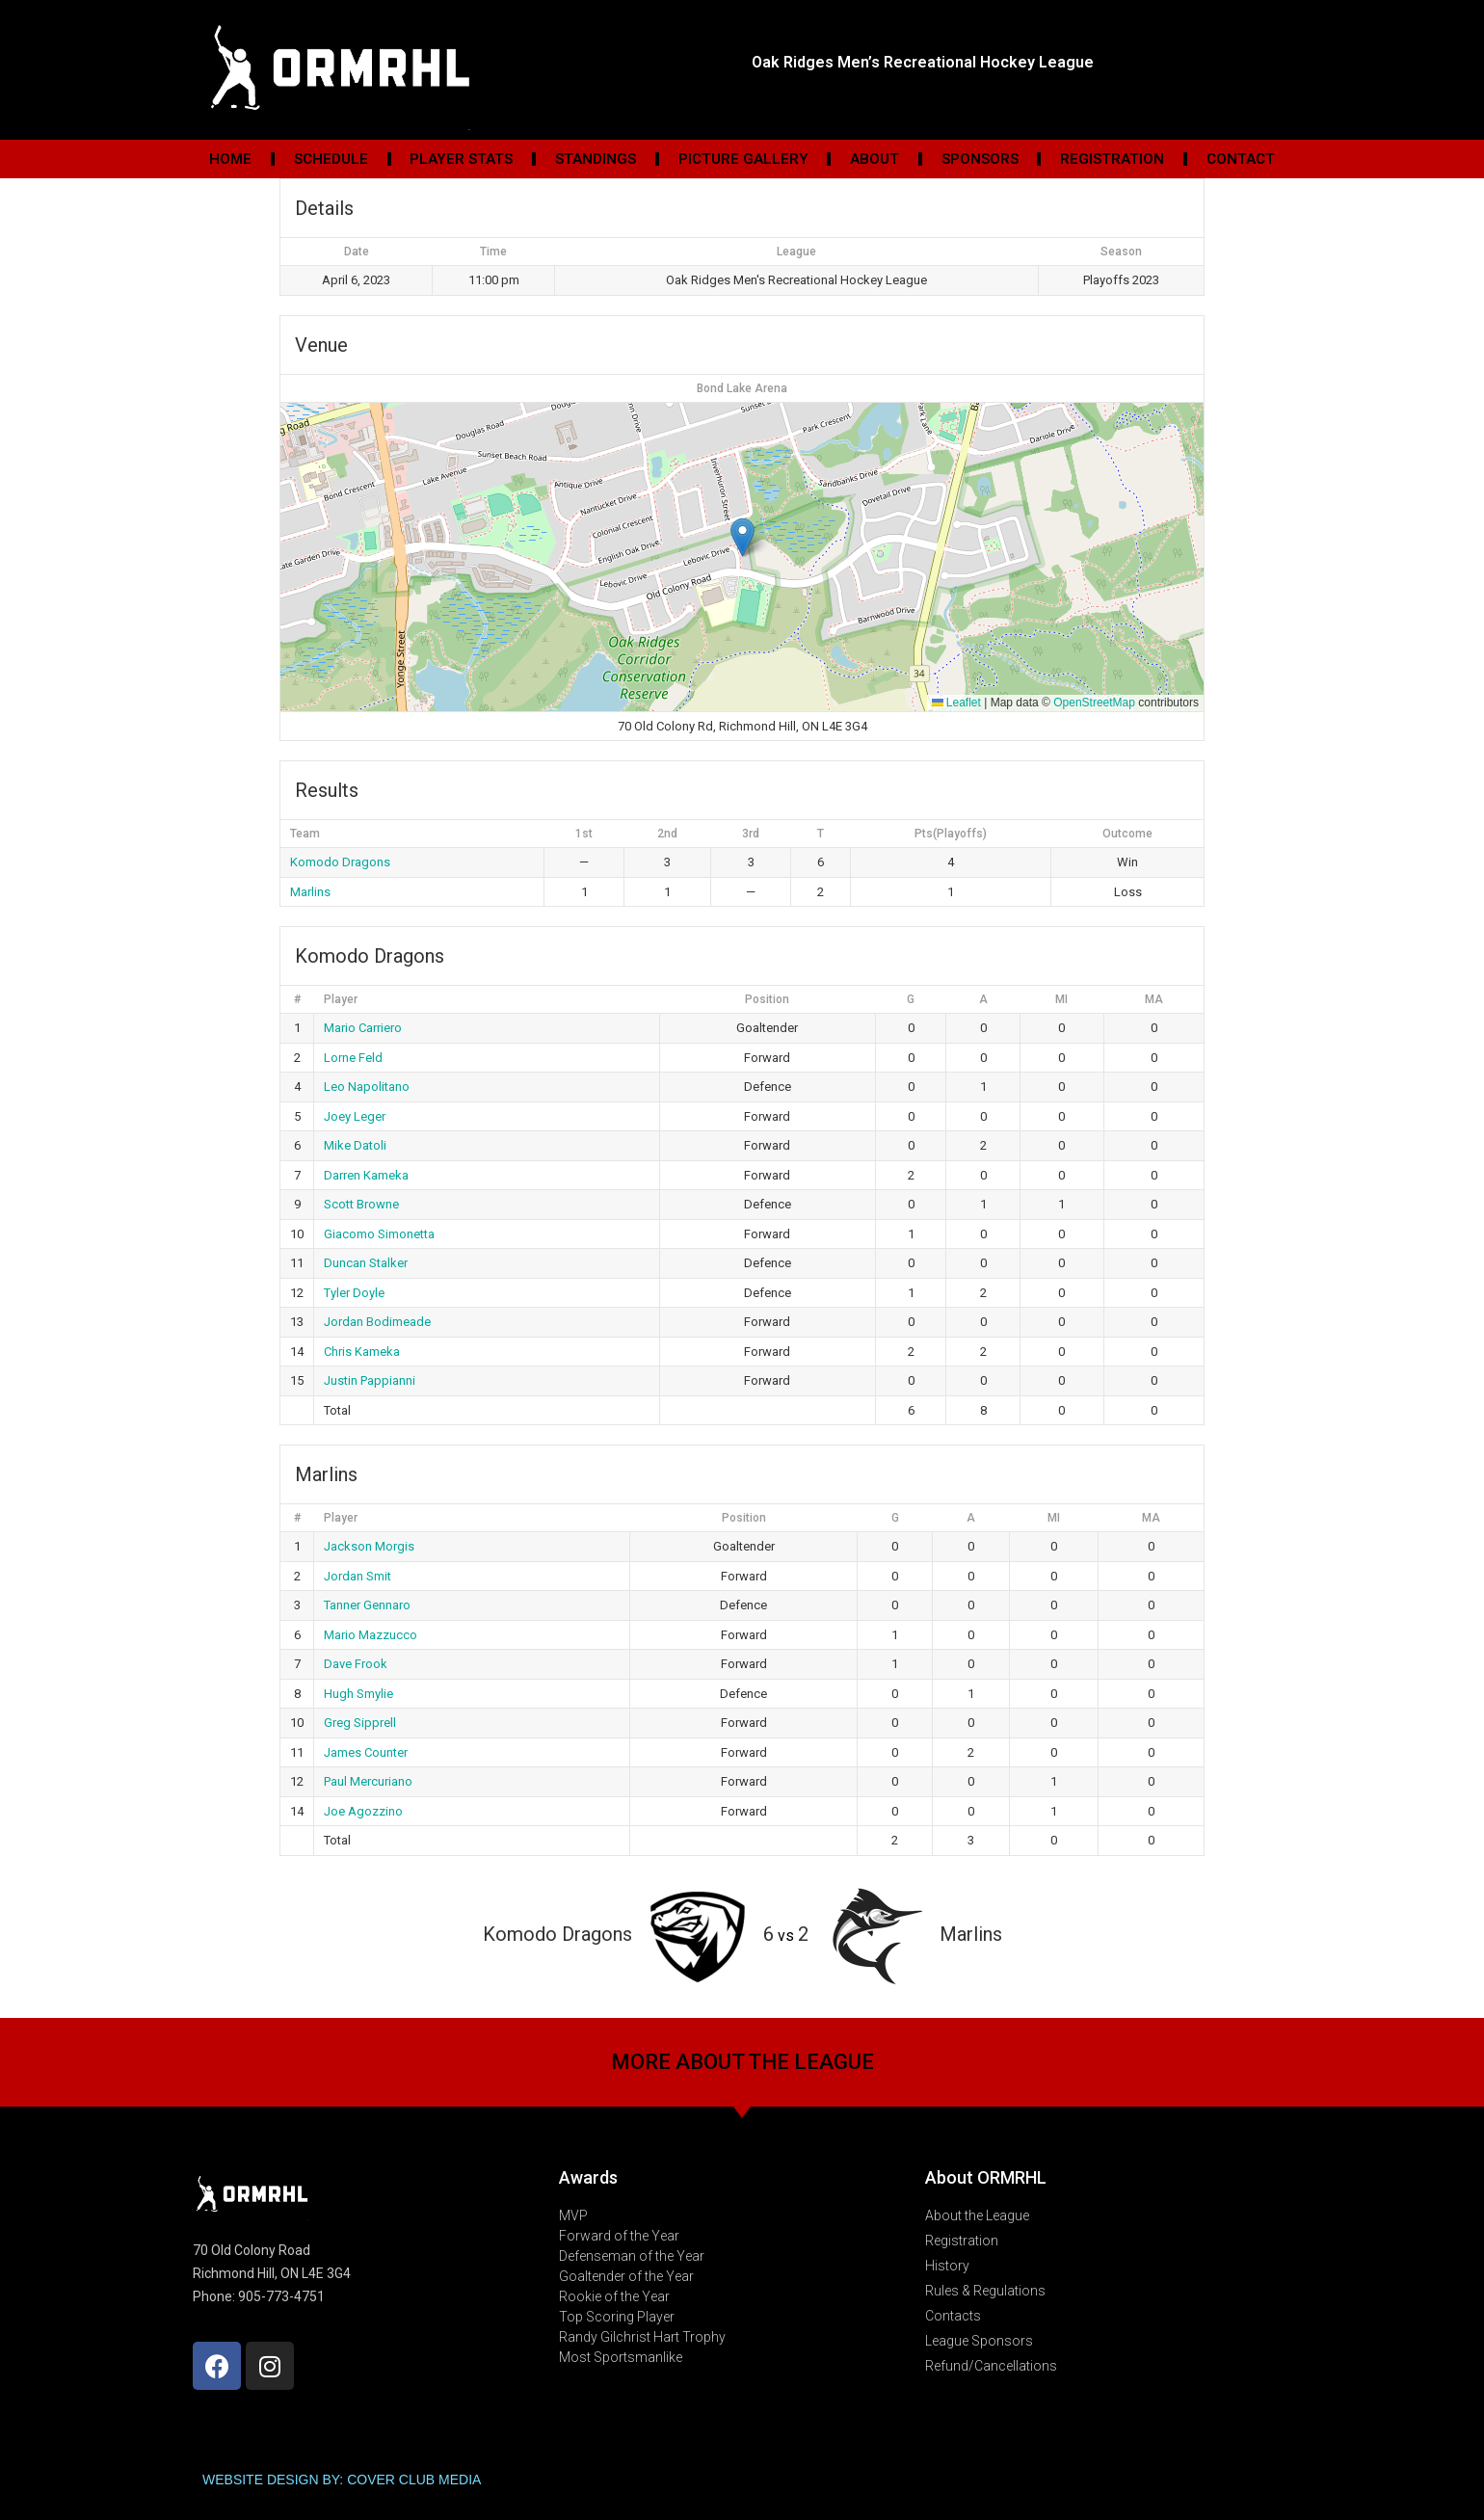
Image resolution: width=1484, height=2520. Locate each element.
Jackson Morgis (369, 1546)
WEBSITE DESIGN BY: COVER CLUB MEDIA (341, 2479)
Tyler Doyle (354, 1293)
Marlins (310, 892)
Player (341, 999)
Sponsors (980, 159)
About (874, 159)
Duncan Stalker (366, 1263)
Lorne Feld (353, 1057)
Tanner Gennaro (367, 1605)
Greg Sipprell (360, 1722)
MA (1154, 999)
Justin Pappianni (369, 1380)
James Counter (366, 1752)
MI (1061, 999)
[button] (742, 537)
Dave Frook (355, 1664)
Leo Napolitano (367, 1086)
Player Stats (461, 159)
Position (767, 999)
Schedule (331, 159)
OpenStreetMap (1094, 702)
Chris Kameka (362, 1351)
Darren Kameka (366, 1175)
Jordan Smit (357, 1576)
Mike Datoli (355, 1145)
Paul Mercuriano (368, 1781)
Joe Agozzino (363, 1811)
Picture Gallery (743, 159)
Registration (1112, 159)
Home (230, 159)
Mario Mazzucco (370, 1635)
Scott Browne (361, 1204)
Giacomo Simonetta (379, 1234)
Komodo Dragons (340, 862)
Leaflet (956, 702)
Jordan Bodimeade (377, 1321)
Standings (595, 159)
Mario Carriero (363, 1028)
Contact (1240, 159)
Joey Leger (354, 1116)
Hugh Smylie (358, 1693)
